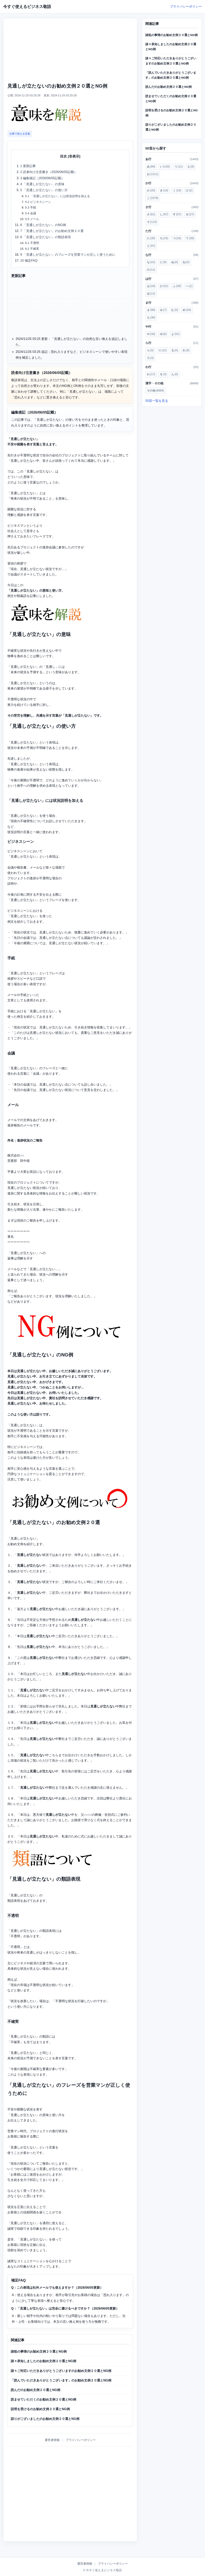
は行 (171, 278)
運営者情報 (52, 2440)
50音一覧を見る (156, 400)
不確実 (32, 248)
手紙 (30, 207)
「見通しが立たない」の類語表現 (45, 237)
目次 (70, 156)
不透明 (32, 243)
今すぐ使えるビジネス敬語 (27, 6)
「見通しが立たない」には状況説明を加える (57, 196)
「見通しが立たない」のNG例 (43, 225)
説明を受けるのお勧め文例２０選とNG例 (40, 2409)
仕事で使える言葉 (19, 133)
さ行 (171, 207)
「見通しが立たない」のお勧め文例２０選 (51, 231)
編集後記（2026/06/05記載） (42, 178)
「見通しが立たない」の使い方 (43, 190)
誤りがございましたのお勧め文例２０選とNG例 (45, 2418)
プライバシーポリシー (186, 6)
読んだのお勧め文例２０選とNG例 (35, 2390)
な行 (171, 254)
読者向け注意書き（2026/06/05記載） (48, 172)
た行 (171, 231)
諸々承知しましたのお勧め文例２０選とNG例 (43, 2361)
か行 (171, 183)
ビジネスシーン (38, 201)
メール (32, 219)
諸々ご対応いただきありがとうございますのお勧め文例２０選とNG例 (61, 2371)
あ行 (171, 159)
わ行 (171, 367)
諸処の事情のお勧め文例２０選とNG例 (39, 2351)
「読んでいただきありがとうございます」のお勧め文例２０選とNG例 (61, 2380)
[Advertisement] (70, 50)
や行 (171, 326)
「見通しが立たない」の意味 (42, 184)
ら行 (171, 342)
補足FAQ (28, 260)
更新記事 (27, 166)
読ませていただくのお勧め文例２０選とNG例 (43, 2399)
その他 (155, 390)
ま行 (171, 302)
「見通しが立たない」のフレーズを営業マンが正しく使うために (67, 254)
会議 (30, 213)
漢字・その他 (171, 383)
